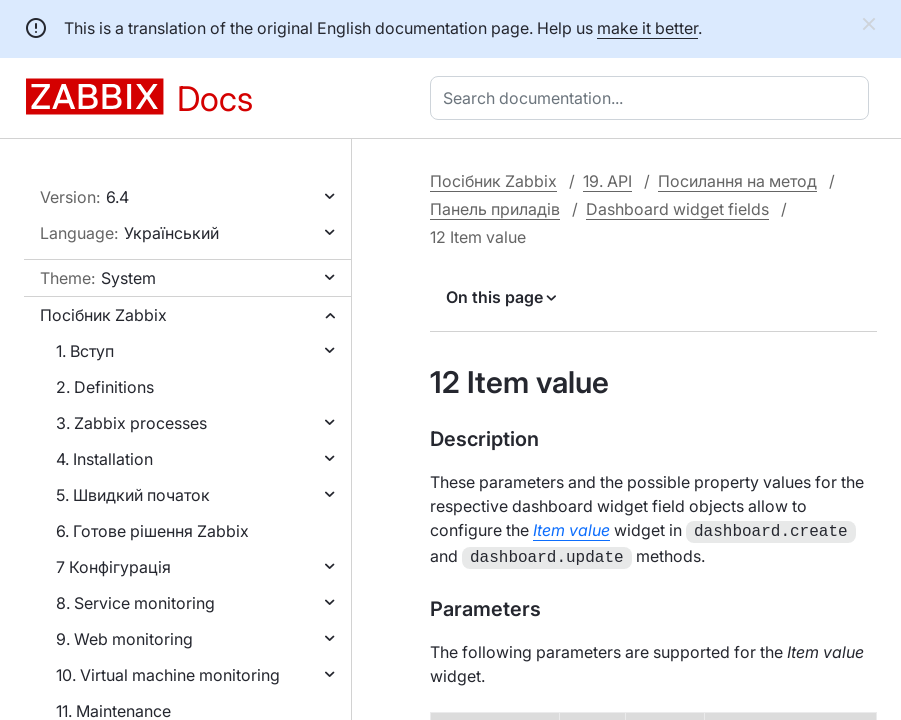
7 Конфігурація (113, 567)
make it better (647, 28)
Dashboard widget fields (677, 209)
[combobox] (653, 98)
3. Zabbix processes (131, 423)
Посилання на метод (737, 181)
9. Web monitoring (124, 639)
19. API (607, 181)
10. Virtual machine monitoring (168, 675)
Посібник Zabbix (103, 315)
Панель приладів (495, 209)
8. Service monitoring (135, 603)
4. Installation (104, 459)
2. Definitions (105, 387)
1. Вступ (85, 351)
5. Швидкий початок (133, 495)
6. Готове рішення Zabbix (152, 531)
